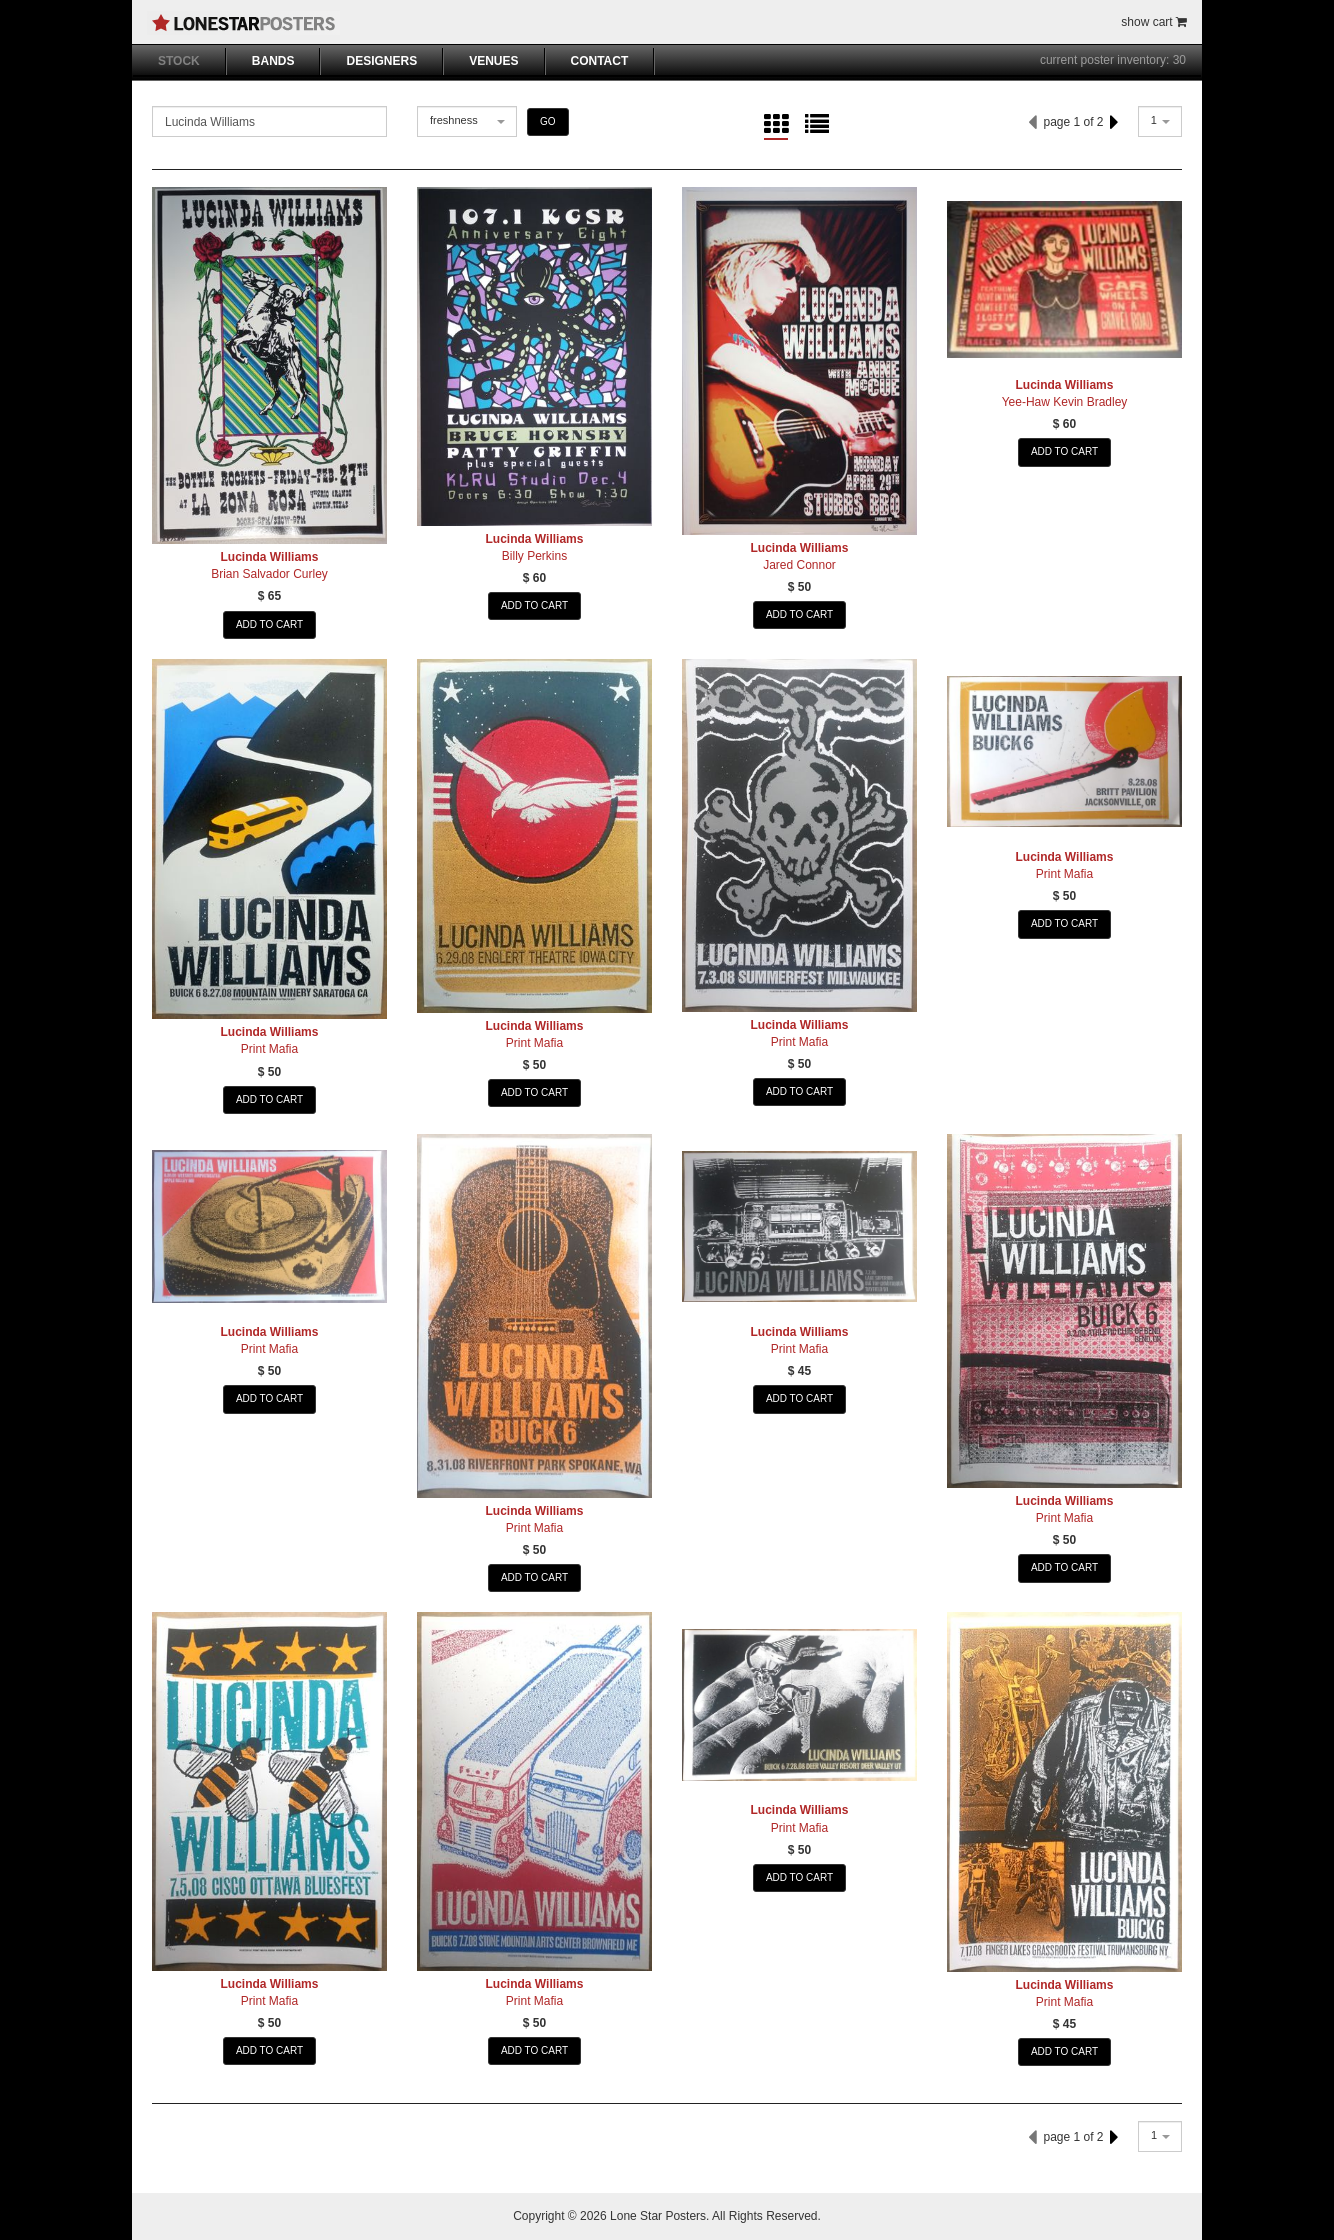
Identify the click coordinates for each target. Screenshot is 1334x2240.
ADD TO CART (269, 624)
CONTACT (600, 61)
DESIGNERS (381, 61)
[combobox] (467, 121)
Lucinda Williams (270, 557)
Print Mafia (269, 1049)
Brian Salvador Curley (269, 574)
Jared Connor (799, 565)
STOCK (179, 61)
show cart (1154, 22)
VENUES (493, 61)
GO (548, 121)
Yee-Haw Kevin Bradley (1065, 402)
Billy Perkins (534, 556)
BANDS (273, 61)
